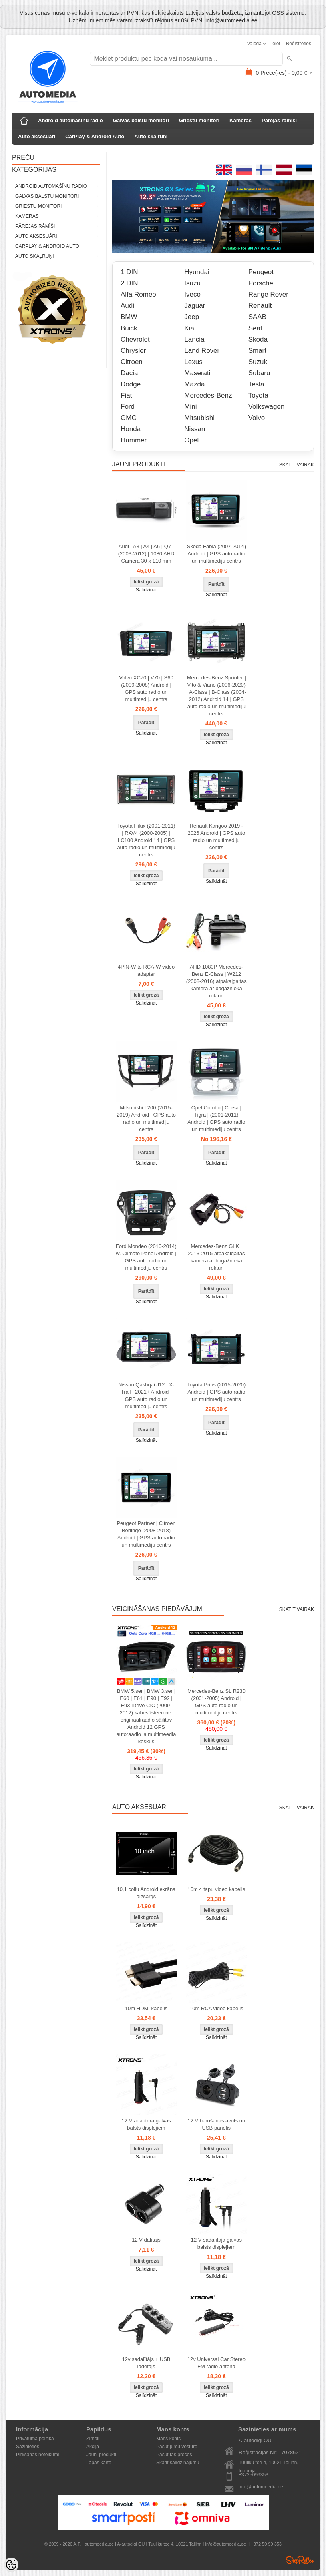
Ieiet (275, 43)
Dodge (131, 384)
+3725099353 (253, 2475)
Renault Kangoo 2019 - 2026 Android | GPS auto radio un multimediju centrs (217, 836)
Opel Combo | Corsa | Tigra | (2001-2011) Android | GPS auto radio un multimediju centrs (216, 1118)
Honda (131, 429)
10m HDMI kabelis (146, 2008)
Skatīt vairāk (296, 465)
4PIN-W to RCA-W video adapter (146, 970)
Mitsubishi (199, 418)
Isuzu (192, 283)
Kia (189, 328)
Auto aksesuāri (36, 136)
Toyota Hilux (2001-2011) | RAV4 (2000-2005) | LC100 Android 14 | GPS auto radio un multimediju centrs (146, 840)
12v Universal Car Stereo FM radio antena (216, 2362)
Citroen (132, 362)
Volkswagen (266, 406)
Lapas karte (98, 2462)
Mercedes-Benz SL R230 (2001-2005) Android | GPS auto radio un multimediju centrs (216, 1702)
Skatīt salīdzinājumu (177, 2462)
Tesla (256, 384)
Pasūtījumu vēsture (176, 2446)
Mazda (194, 384)
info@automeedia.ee (261, 2487)
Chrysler (133, 350)
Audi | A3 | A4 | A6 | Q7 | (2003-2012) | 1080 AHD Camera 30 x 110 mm (146, 553)
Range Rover (268, 294)
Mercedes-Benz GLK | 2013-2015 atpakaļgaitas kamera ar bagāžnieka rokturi (216, 1257)
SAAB (257, 317)
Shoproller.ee (300, 2560)
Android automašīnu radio (70, 120)
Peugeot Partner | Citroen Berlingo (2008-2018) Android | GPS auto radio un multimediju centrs (146, 1534)
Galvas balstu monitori (141, 120)
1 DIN (129, 272)
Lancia (194, 339)
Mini (190, 406)
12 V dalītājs (146, 2240)
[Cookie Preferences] (11, 2565)
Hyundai (196, 272)
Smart (257, 350)
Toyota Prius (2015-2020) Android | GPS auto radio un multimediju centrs (216, 1392)
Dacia (129, 373)
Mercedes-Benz (208, 395)
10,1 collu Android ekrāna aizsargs (146, 1892)
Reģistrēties (298, 43)
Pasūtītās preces (174, 2454)
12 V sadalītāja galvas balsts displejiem (216, 2243)
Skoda (258, 339)
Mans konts (168, 2438)
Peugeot (261, 272)
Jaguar (194, 305)
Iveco (192, 294)
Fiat (126, 395)
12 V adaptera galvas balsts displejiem (146, 2124)
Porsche (260, 283)
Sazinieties (27, 2446)
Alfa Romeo (138, 294)
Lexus (193, 362)
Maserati (197, 373)
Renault (260, 305)
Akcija (92, 2446)
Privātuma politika (35, 2438)
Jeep (191, 317)
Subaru (259, 373)
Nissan (194, 429)
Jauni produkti (101, 2454)
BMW (129, 317)
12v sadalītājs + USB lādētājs (146, 2362)
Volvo (256, 418)
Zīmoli (92, 2438)
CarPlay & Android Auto (94, 136)
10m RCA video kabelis (216, 2008)
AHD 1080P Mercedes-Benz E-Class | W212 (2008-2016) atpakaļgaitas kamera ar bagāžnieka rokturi (216, 981)
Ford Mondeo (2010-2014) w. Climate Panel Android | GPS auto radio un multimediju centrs (146, 1257)
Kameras (240, 120)
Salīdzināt (146, 590)
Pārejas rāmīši (279, 120)
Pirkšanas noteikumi (37, 2454)
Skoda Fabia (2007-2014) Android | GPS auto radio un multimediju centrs (216, 553)
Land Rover (201, 350)
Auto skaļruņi (150, 136)
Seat (255, 328)
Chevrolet (135, 339)
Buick (129, 328)
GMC (129, 418)
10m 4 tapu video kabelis (216, 1889)
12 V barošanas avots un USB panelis (216, 2124)
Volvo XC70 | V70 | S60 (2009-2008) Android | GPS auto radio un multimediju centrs (146, 688)
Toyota (258, 395)
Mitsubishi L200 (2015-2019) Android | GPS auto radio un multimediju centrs (146, 1118)
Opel (191, 440)
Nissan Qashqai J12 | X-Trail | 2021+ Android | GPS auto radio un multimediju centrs (146, 1395)
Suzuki (258, 362)
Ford (128, 406)
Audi (127, 305)
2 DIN (129, 283)
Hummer (134, 440)
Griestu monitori (199, 120)
